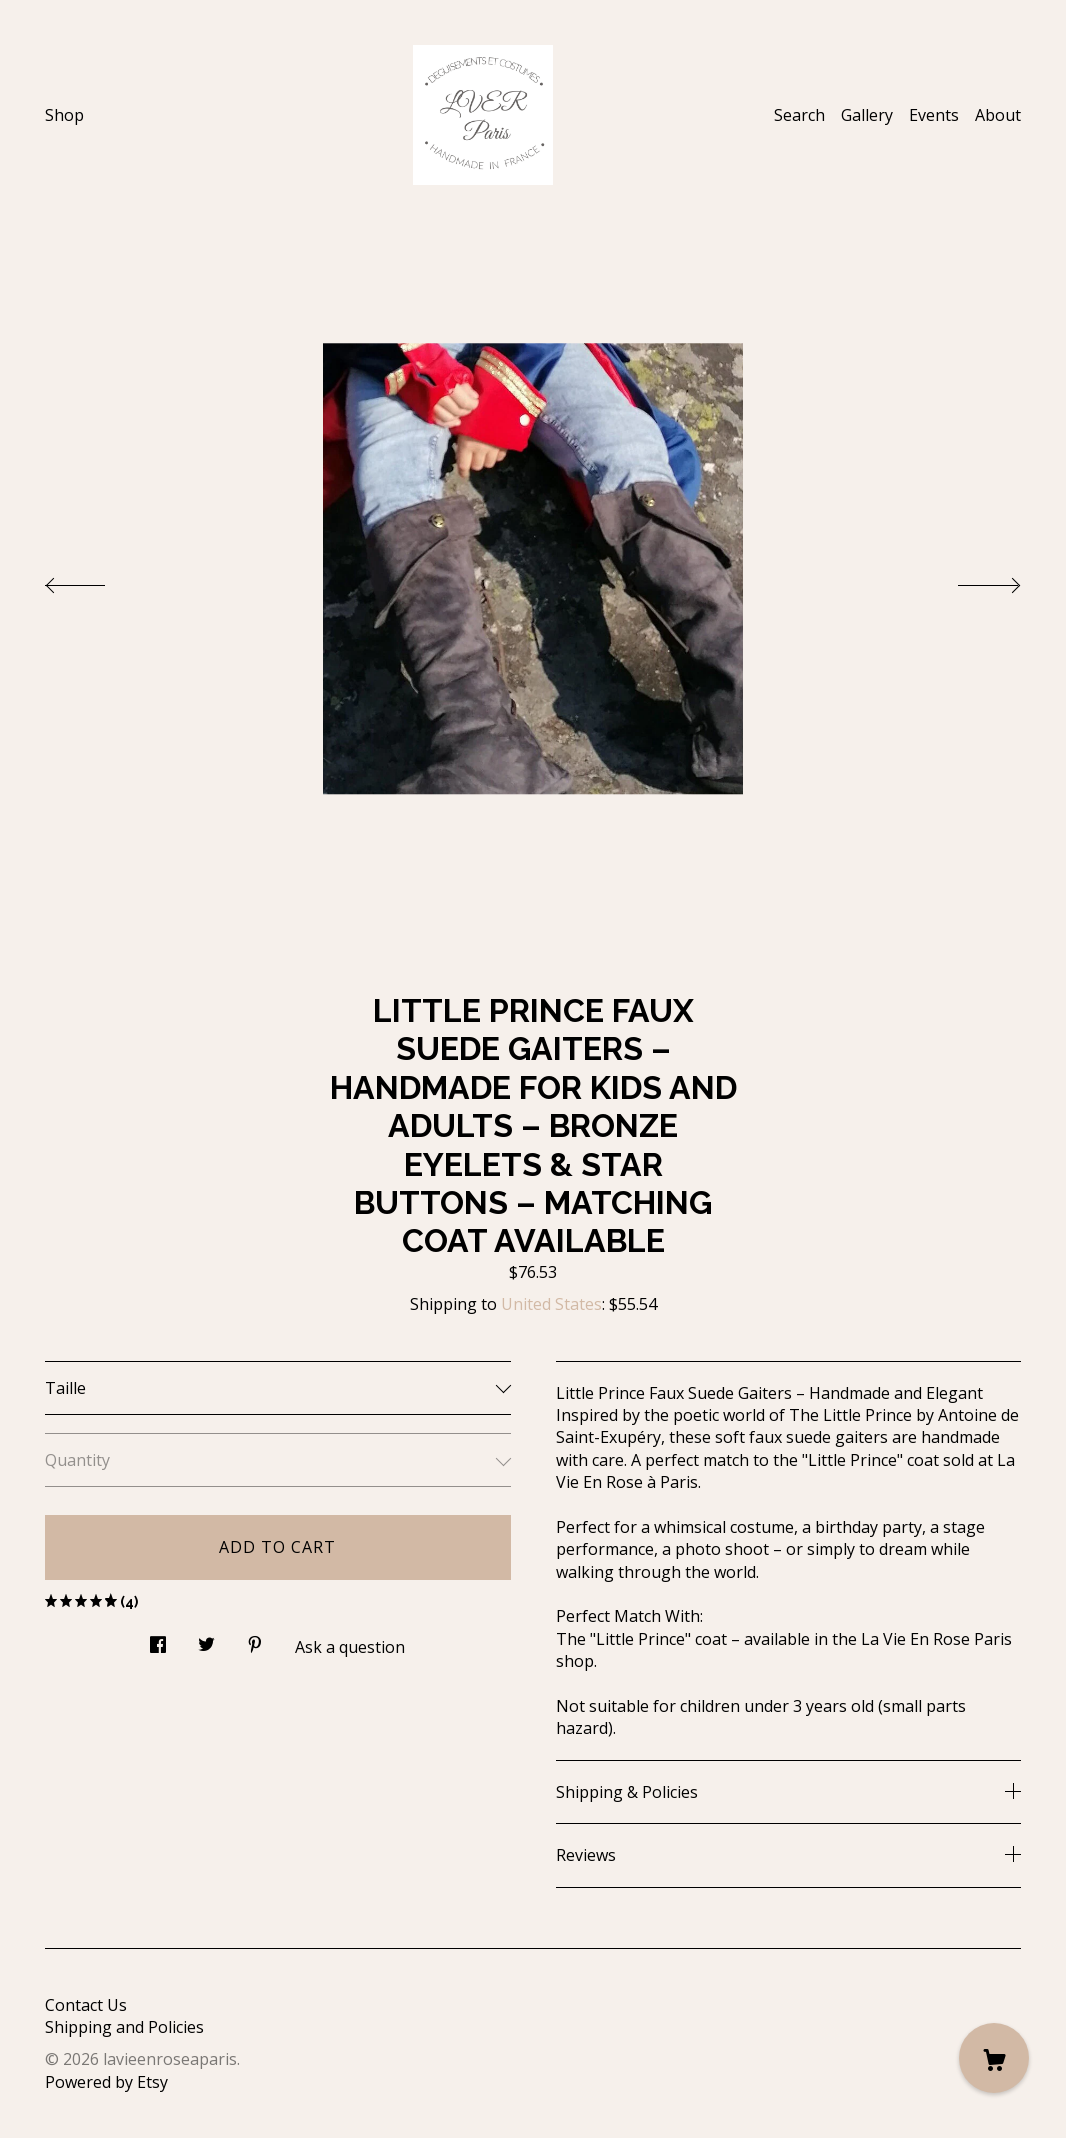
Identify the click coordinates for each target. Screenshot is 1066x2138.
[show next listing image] (971, 580)
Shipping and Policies (124, 2027)
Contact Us (86, 2005)
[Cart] (994, 2058)
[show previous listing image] (95, 580)
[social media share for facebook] (158, 1638)
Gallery (867, 115)
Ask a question (350, 1647)
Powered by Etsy (106, 2082)
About (998, 115)
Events (934, 115)
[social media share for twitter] (206, 1638)
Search (799, 115)
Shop (64, 115)
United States (551, 1304)
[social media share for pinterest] (255, 1638)
